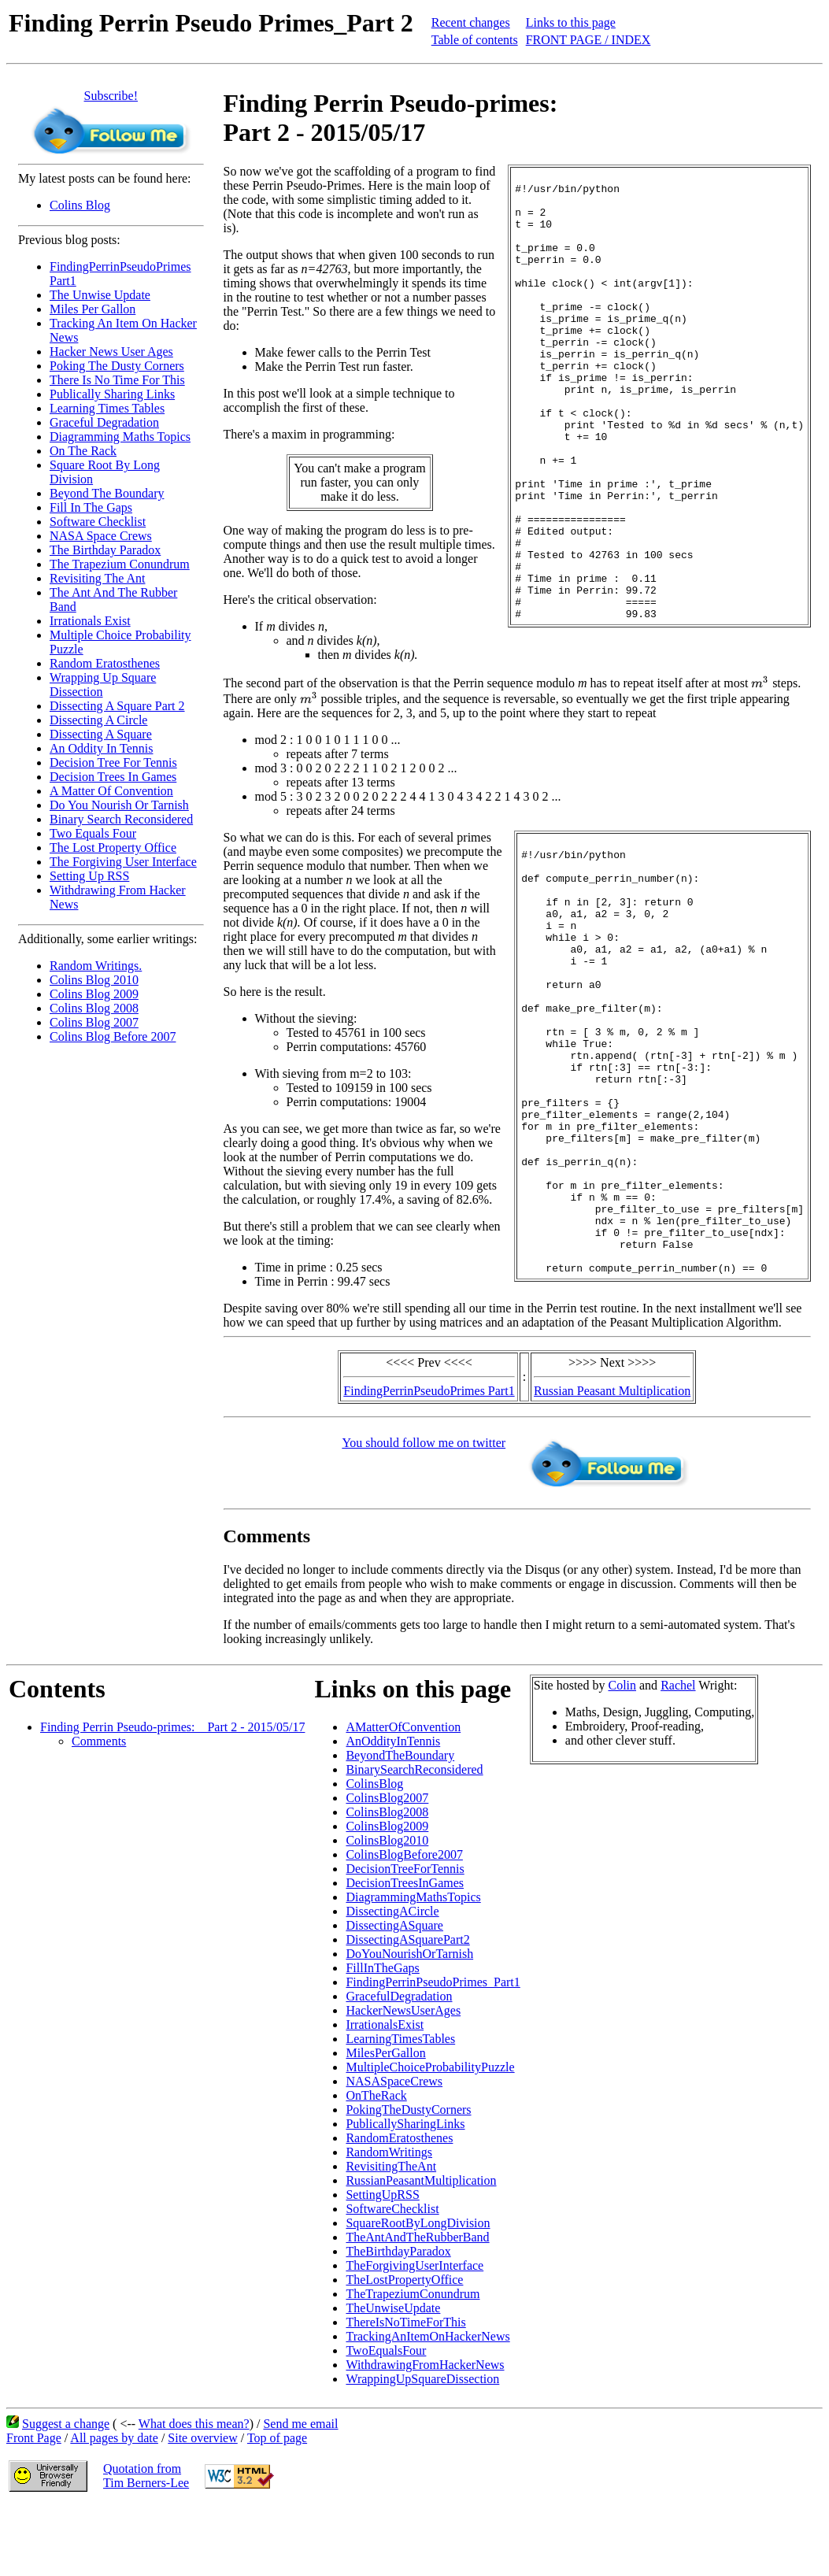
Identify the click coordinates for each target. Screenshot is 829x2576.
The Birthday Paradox (105, 550)
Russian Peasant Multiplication (612, 1460)
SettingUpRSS (382, 2264)
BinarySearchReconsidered (414, 1838)
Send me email (300, 2493)
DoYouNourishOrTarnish (409, 2023)
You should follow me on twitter (423, 1512)
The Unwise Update (100, 295)
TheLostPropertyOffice (404, 2349)
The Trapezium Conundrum (120, 564)
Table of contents (474, 39)
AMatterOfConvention (403, 1796)
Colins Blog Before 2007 (113, 1036)
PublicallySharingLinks (405, 2193)
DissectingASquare (394, 1994)
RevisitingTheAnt (391, 2235)
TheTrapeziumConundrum (412, 2363)
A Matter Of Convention (111, 791)
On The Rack (83, 450)
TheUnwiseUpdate (393, 2377)
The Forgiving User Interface (123, 861)
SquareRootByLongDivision (418, 2292)
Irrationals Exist (90, 620)
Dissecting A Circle (98, 720)
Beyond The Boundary (107, 493)
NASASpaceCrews (394, 2150)
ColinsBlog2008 (387, 1881)
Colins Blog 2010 (94, 979)
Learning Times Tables (107, 408)
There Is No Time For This (117, 380)
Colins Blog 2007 (94, 1022)
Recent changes (470, 22)
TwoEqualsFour (386, 2419)
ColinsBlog (374, 1853)
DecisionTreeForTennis (405, 1938)
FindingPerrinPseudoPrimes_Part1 (433, 2051)
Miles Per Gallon (92, 309)
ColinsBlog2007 (387, 1867)
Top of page (277, 2507)
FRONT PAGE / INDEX (588, 39)
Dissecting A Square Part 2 (117, 705)
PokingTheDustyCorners (408, 2179)
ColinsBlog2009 (387, 1895)
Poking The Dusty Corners (117, 365)
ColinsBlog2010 (387, 1909)
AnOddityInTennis (393, 1810)
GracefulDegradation (399, 2065)
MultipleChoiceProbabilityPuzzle (430, 2136)
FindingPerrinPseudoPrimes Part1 (428, 1460)
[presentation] (233, 710)
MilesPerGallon (385, 2122)
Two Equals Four (93, 833)
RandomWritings (389, 2221)
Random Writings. (96, 965)
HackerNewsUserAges (403, 2079)
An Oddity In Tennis (101, 748)
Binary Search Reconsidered (121, 819)
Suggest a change (65, 2493)
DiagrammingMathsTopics (413, 1966)
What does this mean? (194, 2493)
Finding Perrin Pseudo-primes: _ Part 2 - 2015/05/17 (172, 1796)
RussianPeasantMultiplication (421, 2249)
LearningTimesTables (400, 2108)
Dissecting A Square (101, 734)
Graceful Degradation (104, 422)
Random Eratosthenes (105, 663)
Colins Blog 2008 (94, 1008)
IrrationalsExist (385, 2093)
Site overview (202, 2507)
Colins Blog (80, 205)
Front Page (33, 2507)
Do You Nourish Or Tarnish (119, 805)
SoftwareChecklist (392, 2278)
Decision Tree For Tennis (113, 762)
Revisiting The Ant (97, 578)
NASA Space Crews (101, 535)
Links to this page (571, 22)
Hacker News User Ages (111, 351)
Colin (622, 1754)
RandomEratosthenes (399, 2207)
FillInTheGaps (382, 2037)
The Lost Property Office (113, 847)
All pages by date (114, 2507)
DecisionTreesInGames (405, 1952)
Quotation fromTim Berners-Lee (146, 2545)
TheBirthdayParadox (398, 2320)
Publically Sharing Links (112, 394)
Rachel (678, 1754)
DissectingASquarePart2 (407, 2008)
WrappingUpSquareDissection (422, 2448)
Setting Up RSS (89, 876)
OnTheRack (376, 2164)
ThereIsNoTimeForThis (405, 2391)
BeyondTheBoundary (400, 1824)
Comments (99, 1810)
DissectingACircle (392, 1980)
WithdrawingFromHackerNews (425, 2434)
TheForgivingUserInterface (414, 2334)
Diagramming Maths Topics (120, 436)
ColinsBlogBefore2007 (404, 1923)
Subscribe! (111, 95)
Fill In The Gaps (91, 507)
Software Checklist (98, 521)
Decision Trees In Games (113, 776)
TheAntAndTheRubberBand (417, 2306)
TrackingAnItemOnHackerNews (427, 2405)
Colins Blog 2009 (94, 994)
